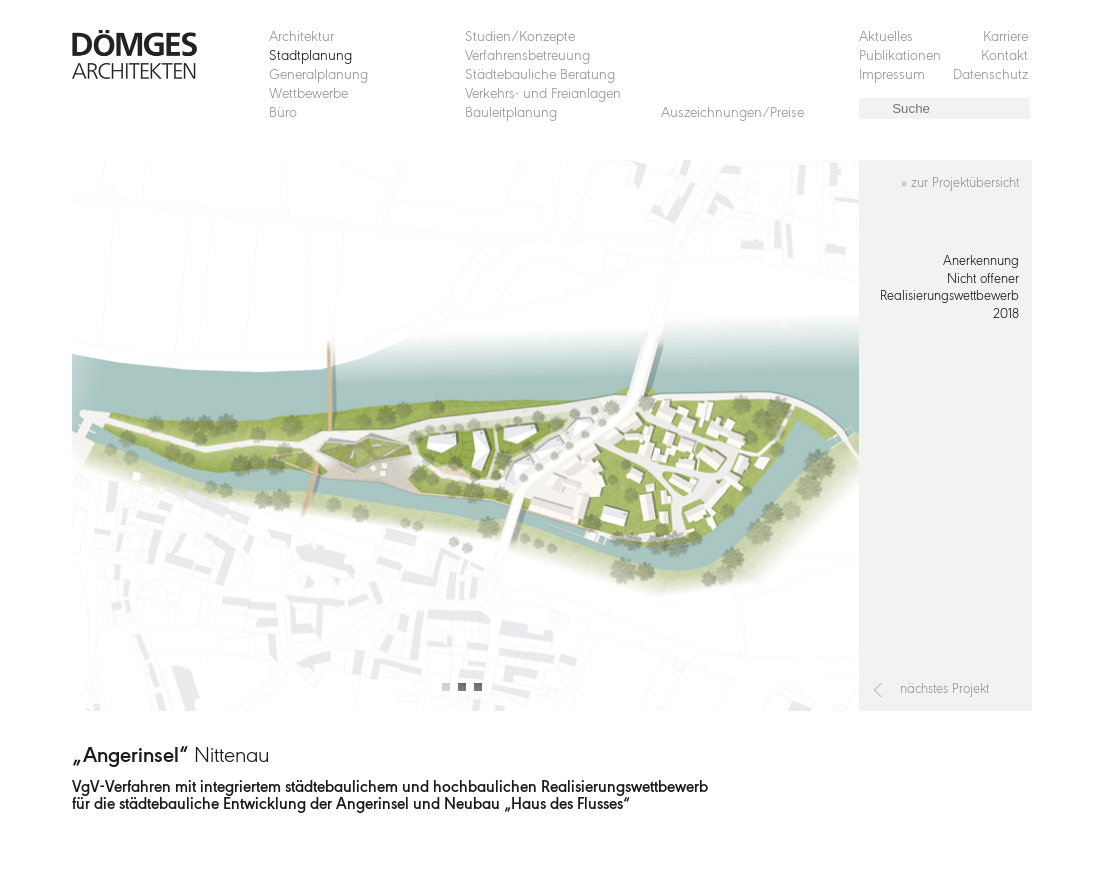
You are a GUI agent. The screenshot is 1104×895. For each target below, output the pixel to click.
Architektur (301, 37)
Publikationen (900, 56)
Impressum (892, 75)
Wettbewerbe (308, 94)
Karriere (1005, 37)
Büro (283, 113)
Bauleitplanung (511, 113)
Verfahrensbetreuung (527, 56)
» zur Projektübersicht (960, 183)
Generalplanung (318, 75)
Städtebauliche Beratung (540, 75)
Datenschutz (990, 75)
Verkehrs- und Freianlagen (543, 94)
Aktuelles (886, 37)
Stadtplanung (310, 56)
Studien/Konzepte (520, 37)
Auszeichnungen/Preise (732, 113)
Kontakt (1004, 56)
